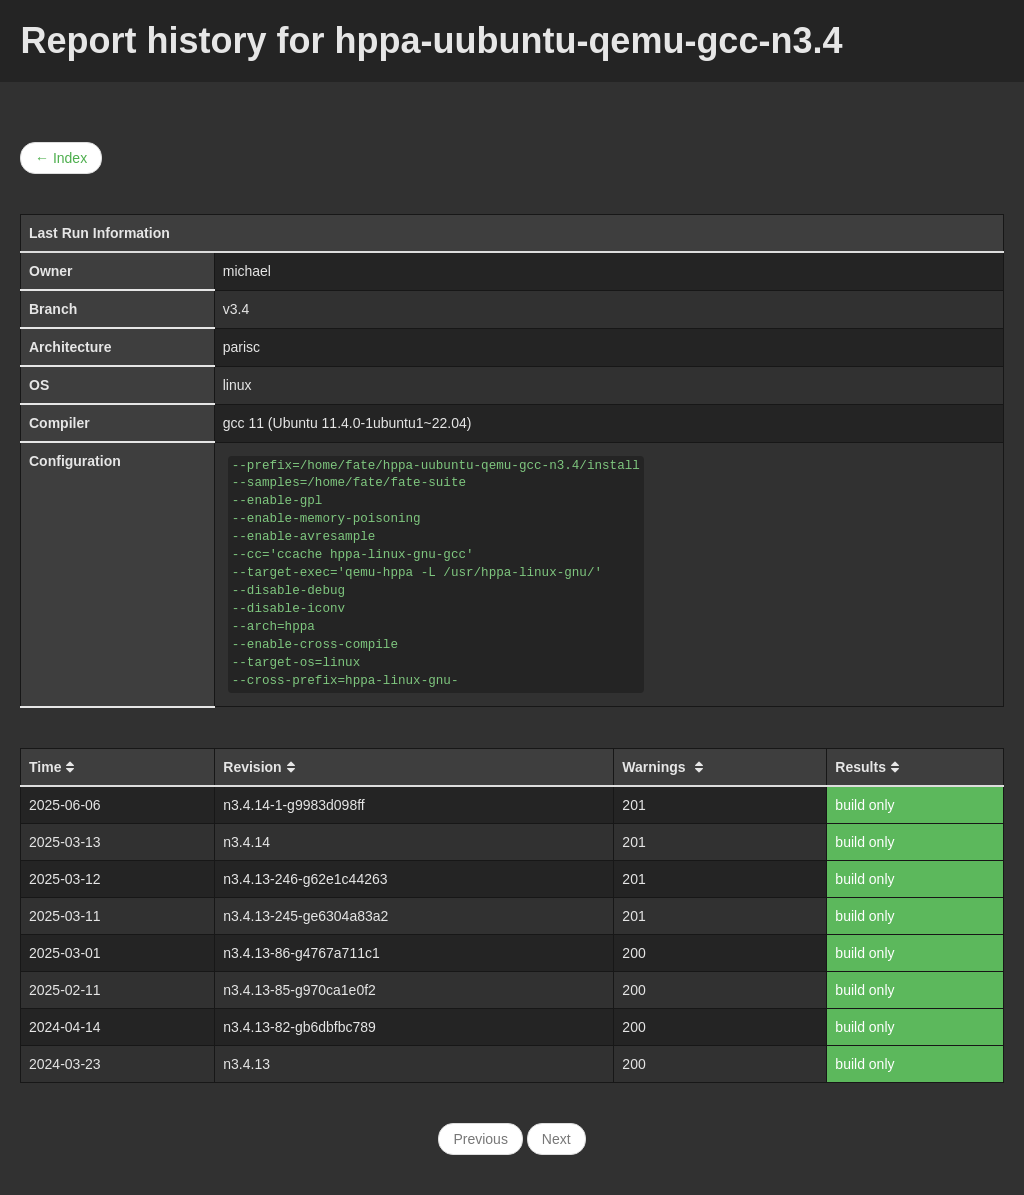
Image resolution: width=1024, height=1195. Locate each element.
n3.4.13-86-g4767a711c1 (301, 953)
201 (633, 805)
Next (556, 1139)
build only (864, 805)
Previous (480, 1139)
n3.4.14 (246, 842)
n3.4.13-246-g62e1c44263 (305, 879)
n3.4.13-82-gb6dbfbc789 (299, 1027)
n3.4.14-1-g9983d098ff (293, 805)
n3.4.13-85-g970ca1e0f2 (299, 990)
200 (633, 953)
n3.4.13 (246, 1064)
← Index (61, 158)
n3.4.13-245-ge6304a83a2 (305, 916)
